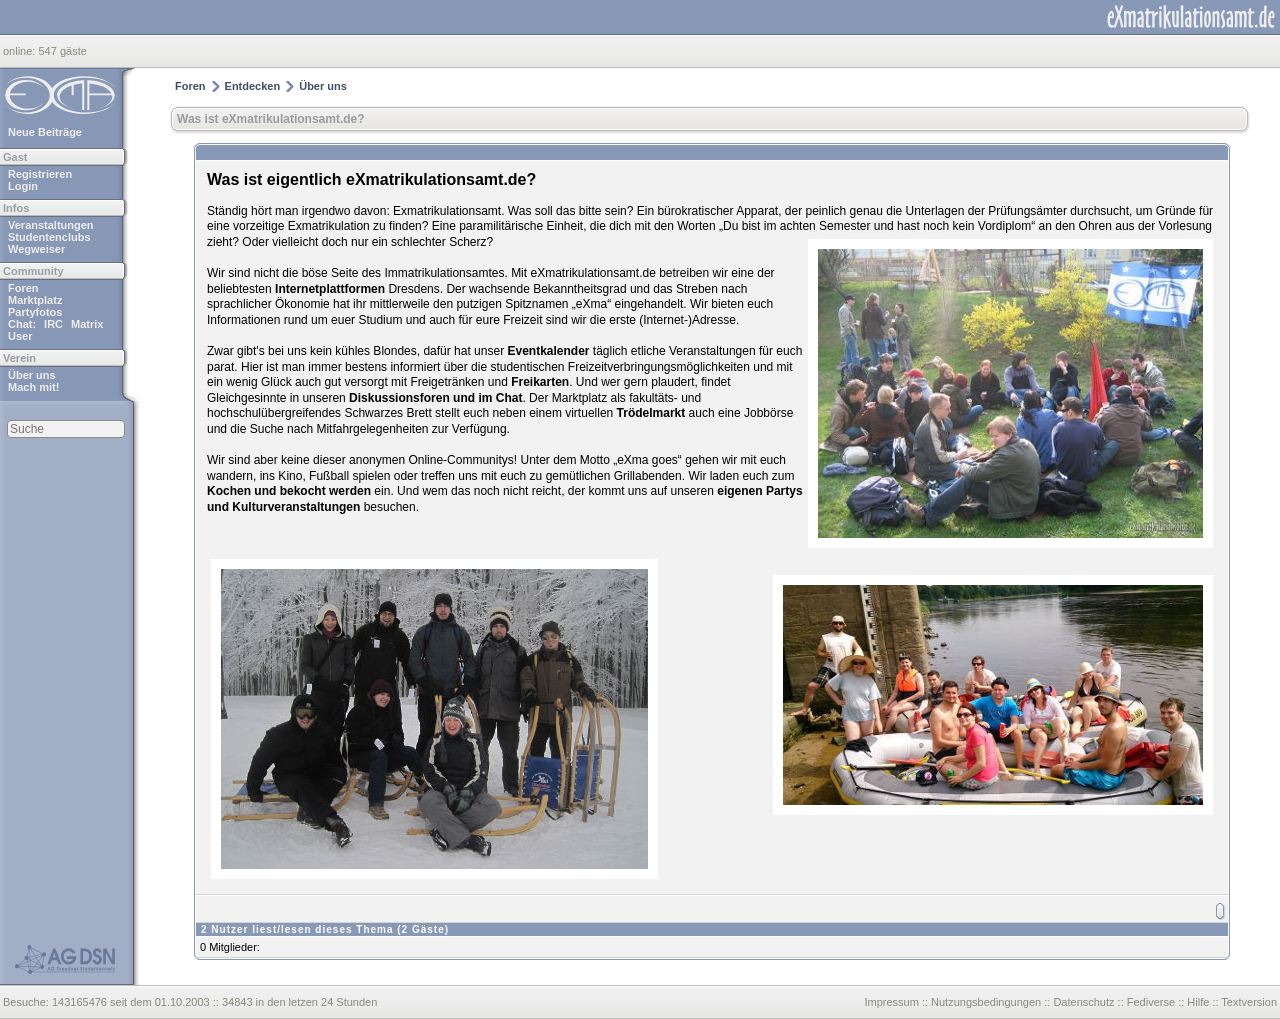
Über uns (32, 375)
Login (23, 186)
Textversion (1249, 1002)
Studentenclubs (49, 237)
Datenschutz (1083, 1002)
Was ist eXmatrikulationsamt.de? (271, 119)
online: (20, 51)
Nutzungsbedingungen (986, 1002)
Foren (23, 288)
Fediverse (1151, 1002)
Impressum (891, 1002)
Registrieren (40, 174)
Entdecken (253, 86)
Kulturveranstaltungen (296, 507)
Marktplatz (35, 300)
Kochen (229, 491)
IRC (53, 324)
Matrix (87, 324)
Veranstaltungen (51, 225)
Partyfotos (35, 312)
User (20, 336)
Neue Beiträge (45, 132)
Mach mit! (33, 387)
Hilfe (1198, 1002)
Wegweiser (36, 249)
